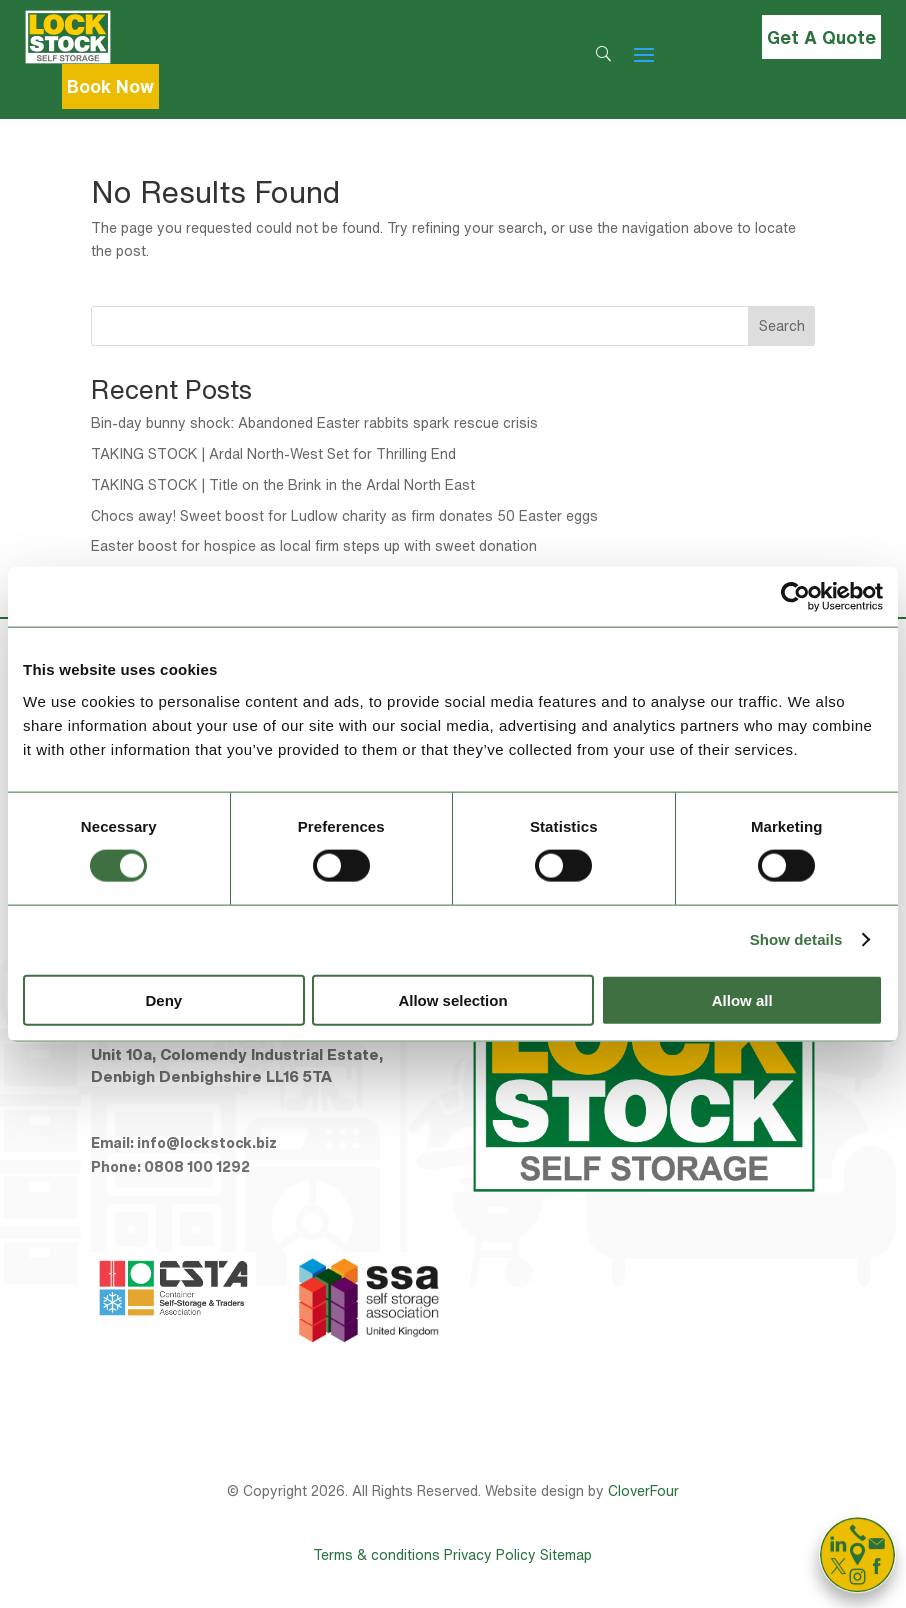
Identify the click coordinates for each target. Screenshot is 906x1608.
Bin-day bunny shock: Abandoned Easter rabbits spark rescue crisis (314, 423)
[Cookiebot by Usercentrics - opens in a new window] (795, 597)
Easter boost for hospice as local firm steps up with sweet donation (314, 546)
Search (782, 326)
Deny (163, 999)
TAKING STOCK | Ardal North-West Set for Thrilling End (273, 454)
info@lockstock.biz (207, 1143)
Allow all (742, 999)
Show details (796, 939)
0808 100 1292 (197, 1167)
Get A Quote (821, 37)
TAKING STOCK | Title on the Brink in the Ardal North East (283, 485)
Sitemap (566, 1555)
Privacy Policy (490, 1555)
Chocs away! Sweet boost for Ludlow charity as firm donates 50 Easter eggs (344, 516)
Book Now (110, 86)
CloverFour (643, 1491)
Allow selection (452, 999)
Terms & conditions (376, 1555)
